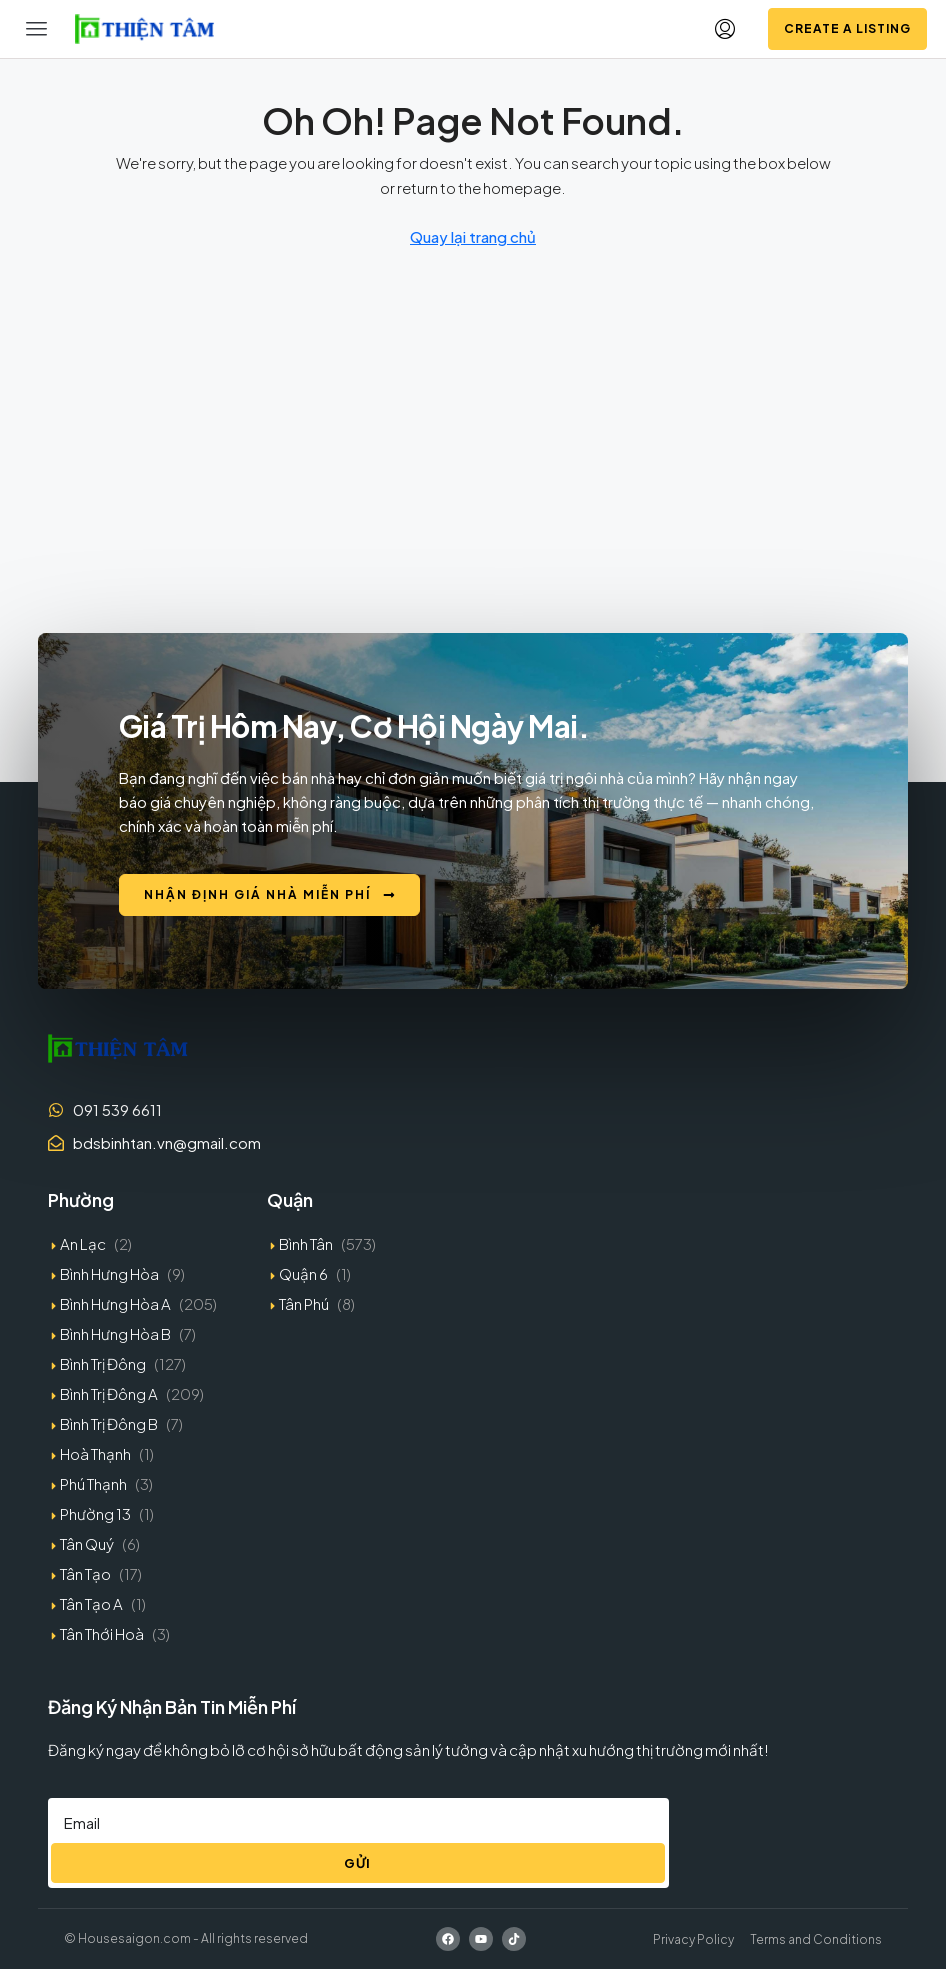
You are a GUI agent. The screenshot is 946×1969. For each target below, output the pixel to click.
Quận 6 (303, 1273)
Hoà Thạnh (95, 1453)
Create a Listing (847, 28)
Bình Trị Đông (103, 1363)
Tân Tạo (85, 1573)
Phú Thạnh (93, 1483)
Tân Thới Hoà (102, 1633)
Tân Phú (304, 1303)
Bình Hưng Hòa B (115, 1333)
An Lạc (83, 1243)
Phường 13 (95, 1513)
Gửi (357, 1863)
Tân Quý (87, 1543)
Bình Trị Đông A (109, 1393)
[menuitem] (725, 29)
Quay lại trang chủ (473, 236)
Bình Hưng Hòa (109, 1273)
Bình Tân (306, 1243)
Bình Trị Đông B (109, 1423)
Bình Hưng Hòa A (115, 1303)
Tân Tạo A (91, 1603)
